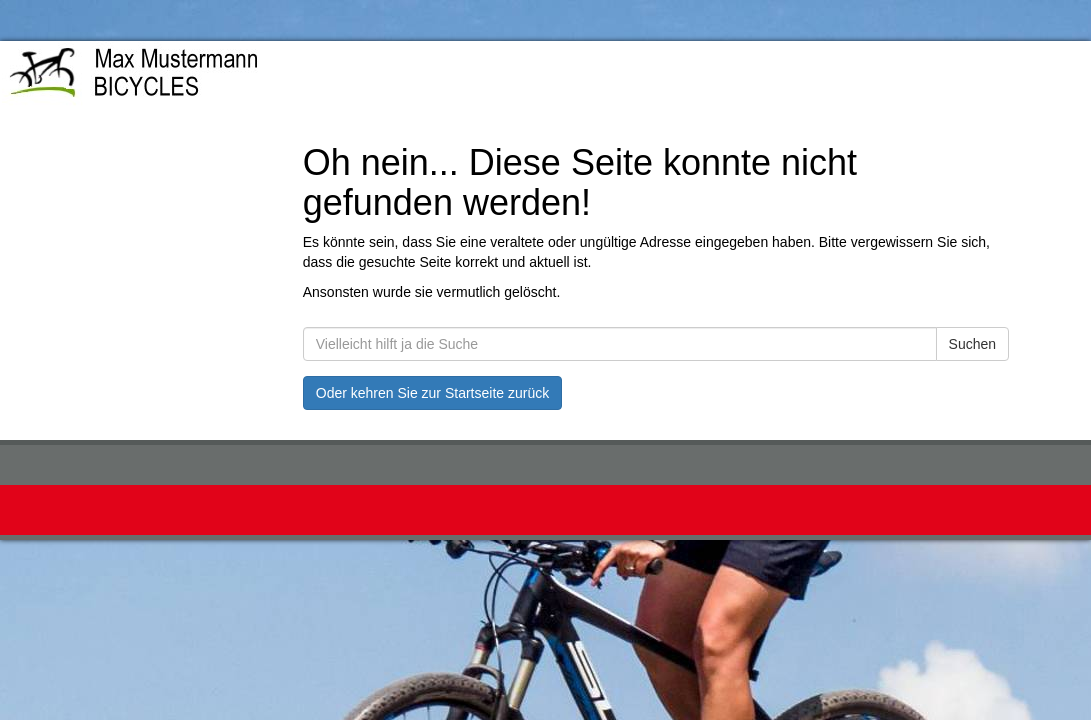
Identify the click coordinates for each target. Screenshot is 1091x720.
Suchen (972, 344)
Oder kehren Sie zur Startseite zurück (432, 393)
